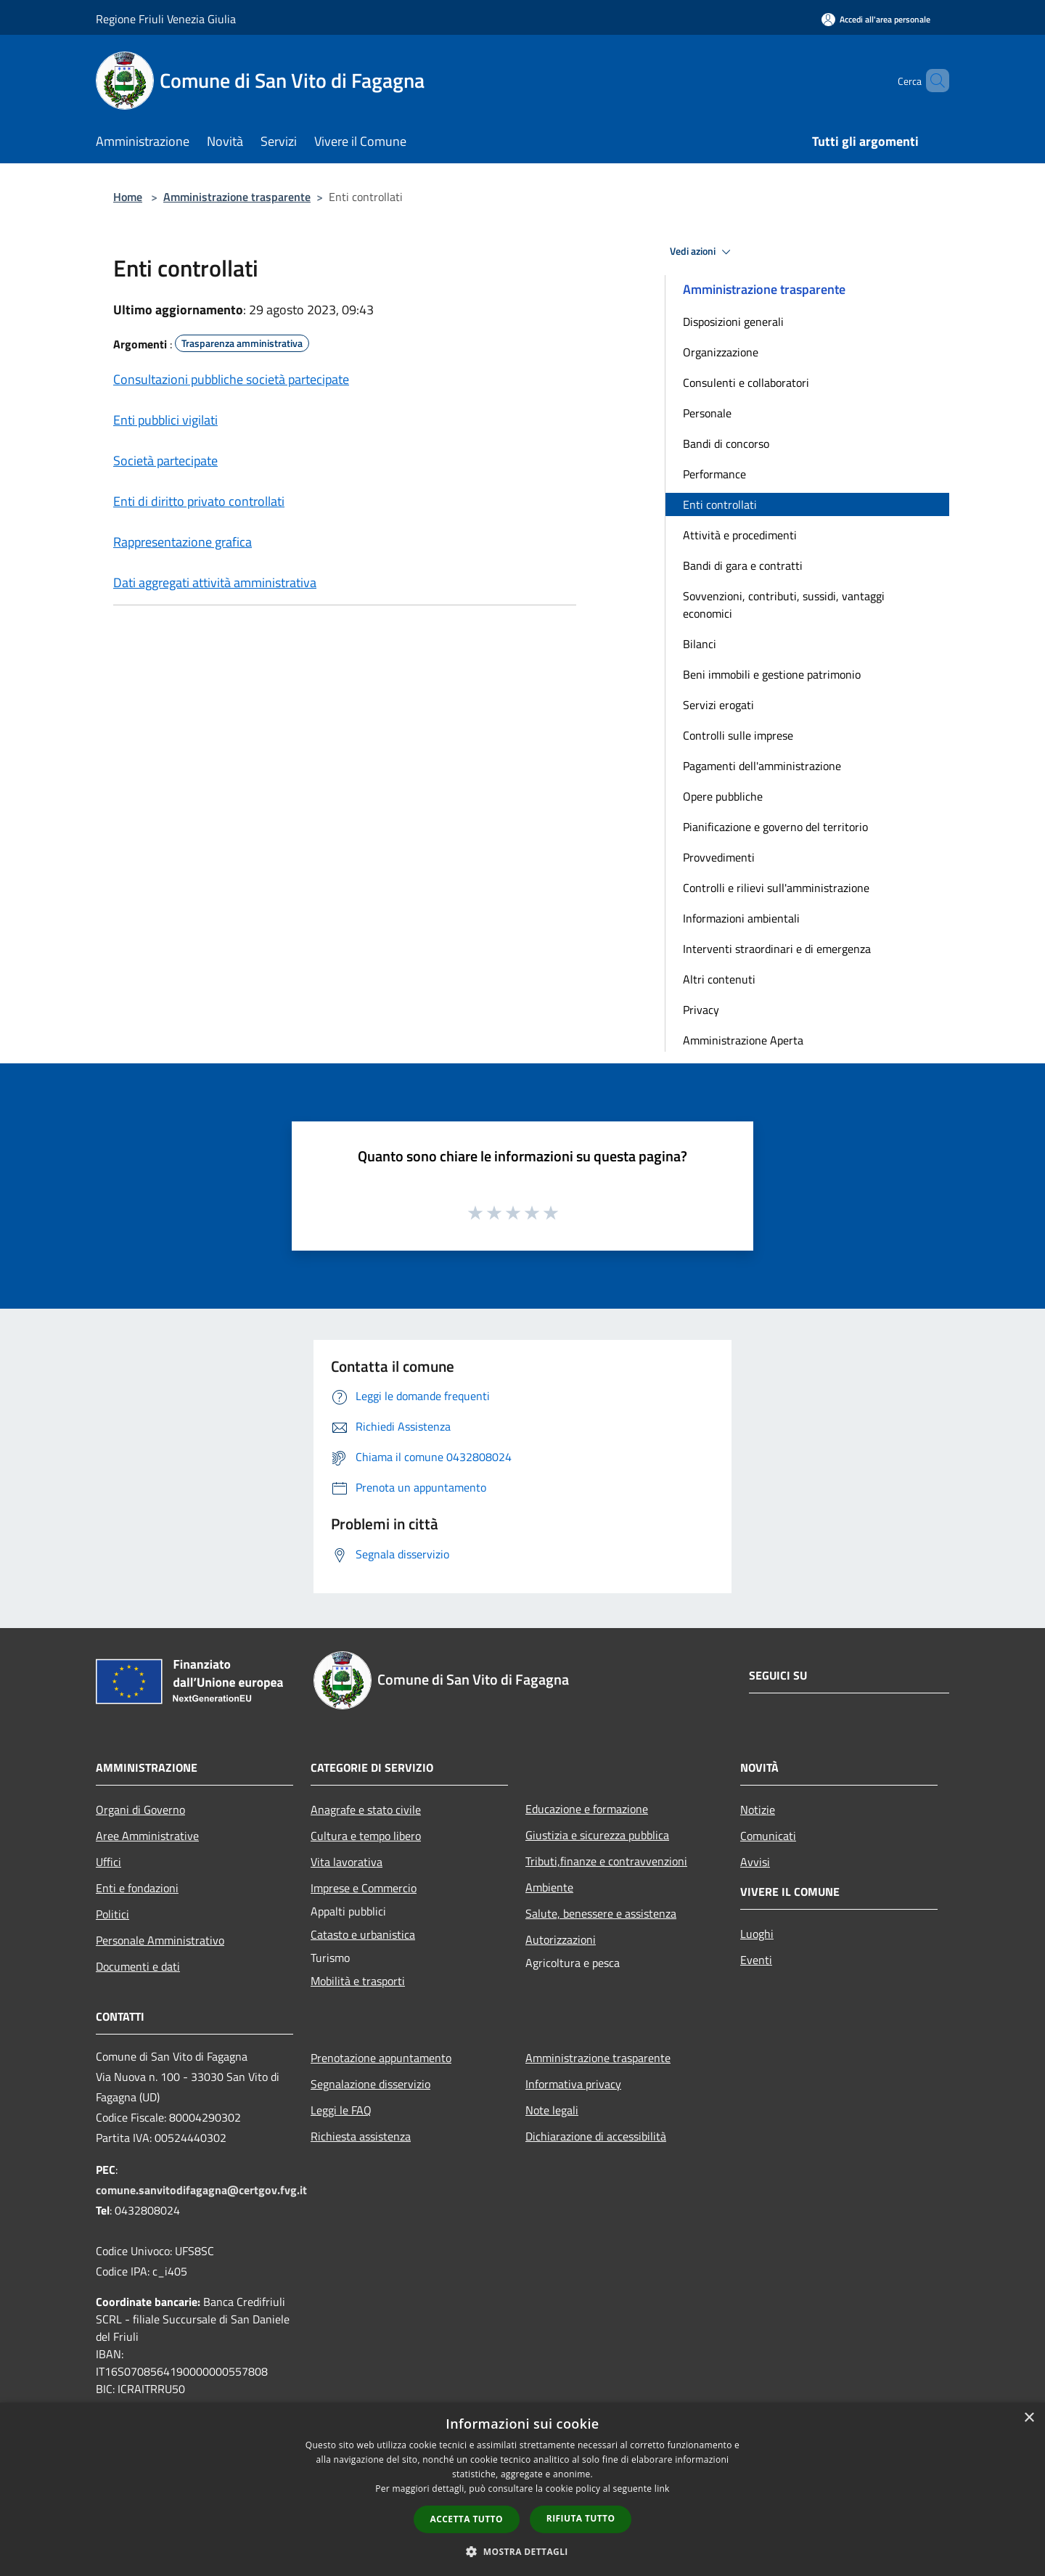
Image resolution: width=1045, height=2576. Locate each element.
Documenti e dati (138, 1966)
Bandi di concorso (726, 443)
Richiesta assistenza (361, 2136)
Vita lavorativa (346, 1861)
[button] (522, 2551)
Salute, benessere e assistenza (600, 1913)
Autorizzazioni (560, 1939)
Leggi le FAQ (341, 2110)
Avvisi (755, 1861)
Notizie (757, 1809)
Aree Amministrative (147, 1835)
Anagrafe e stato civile (366, 1809)
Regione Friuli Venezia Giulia (166, 19)
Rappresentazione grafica (182, 542)
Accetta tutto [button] (466, 2519)
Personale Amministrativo (160, 1940)
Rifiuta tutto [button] (580, 2518)
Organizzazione (720, 352)
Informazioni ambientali (741, 918)
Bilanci (699, 644)
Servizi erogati (718, 704)
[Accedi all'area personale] (876, 19)
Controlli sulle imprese (738, 735)
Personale (707, 413)
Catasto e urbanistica (363, 1934)
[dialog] (522, 2489)
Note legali (551, 2110)
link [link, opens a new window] (662, 2488)
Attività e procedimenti (740, 535)
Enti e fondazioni (137, 1888)
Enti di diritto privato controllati (198, 501)
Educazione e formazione (586, 1808)
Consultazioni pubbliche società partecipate (231, 379)
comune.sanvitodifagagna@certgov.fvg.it (201, 2190)
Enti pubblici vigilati (165, 420)
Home (127, 196)
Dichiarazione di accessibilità (595, 2136)
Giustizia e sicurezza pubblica (597, 1835)
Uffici (108, 1861)
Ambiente (549, 1887)
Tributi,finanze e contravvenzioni (606, 1861)
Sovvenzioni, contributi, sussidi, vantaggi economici (784, 604)
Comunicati (768, 1835)
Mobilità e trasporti (358, 1981)
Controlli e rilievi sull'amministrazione (776, 887)
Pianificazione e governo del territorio (775, 826)
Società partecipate (165, 460)
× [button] (1028, 2418)
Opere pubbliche (723, 796)
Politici (112, 1914)
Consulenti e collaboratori (746, 382)
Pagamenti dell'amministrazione (762, 765)
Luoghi (757, 1933)
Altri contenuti (719, 979)
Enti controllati (720, 504)
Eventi (756, 1959)
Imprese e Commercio (364, 1888)
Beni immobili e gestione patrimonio (772, 674)
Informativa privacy (573, 2084)
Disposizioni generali (733, 321)
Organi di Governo (140, 1809)
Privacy (701, 1009)
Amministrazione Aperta (743, 1040)
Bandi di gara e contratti (743, 565)
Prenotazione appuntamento (381, 2057)
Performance (714, 474)
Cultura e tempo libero (366, 1835)
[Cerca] (931, 80)
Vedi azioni (702, 252)
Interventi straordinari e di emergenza (777, 948)
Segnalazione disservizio (370, 2084)
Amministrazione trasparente (237, 196)
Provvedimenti (719, 857)
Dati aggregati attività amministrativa (214, 582)
